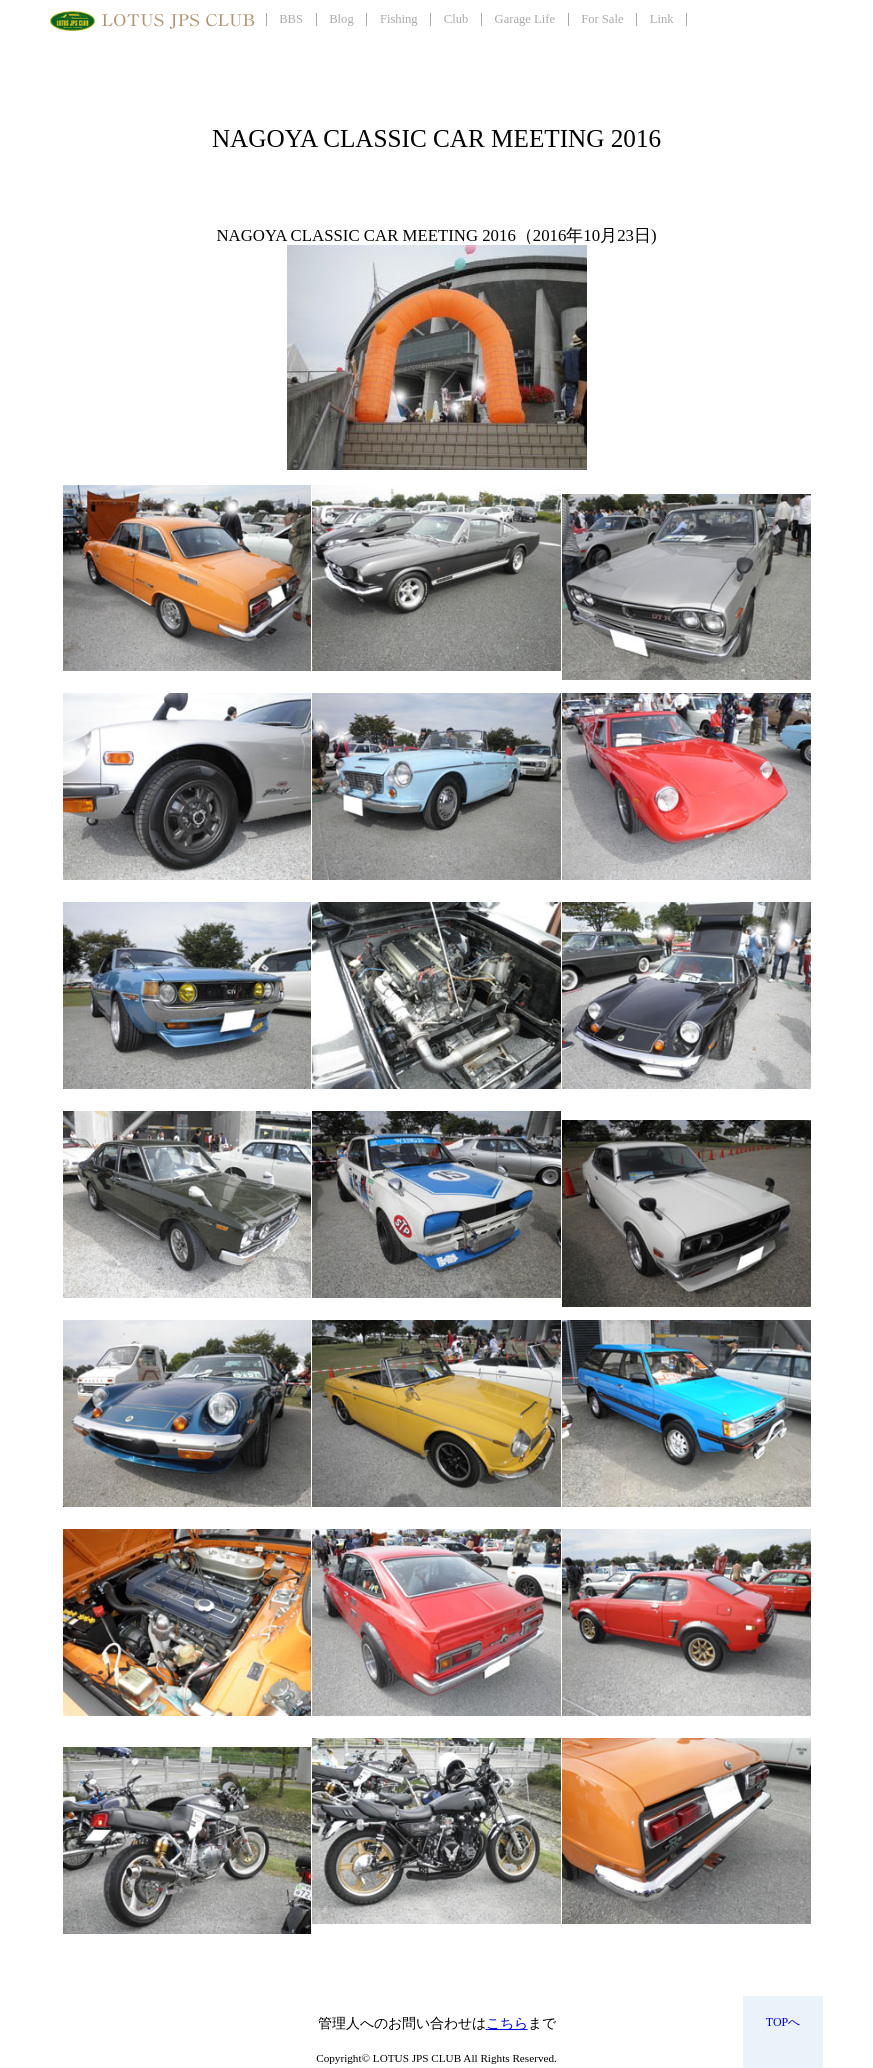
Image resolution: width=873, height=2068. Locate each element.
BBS (291, 19)
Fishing (399, 19)
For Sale (602, 19)
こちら (507, 2023)
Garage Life (525, 19)
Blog (341, 19)
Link (662, 19)
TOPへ (783, 2022)
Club (456, 19)
